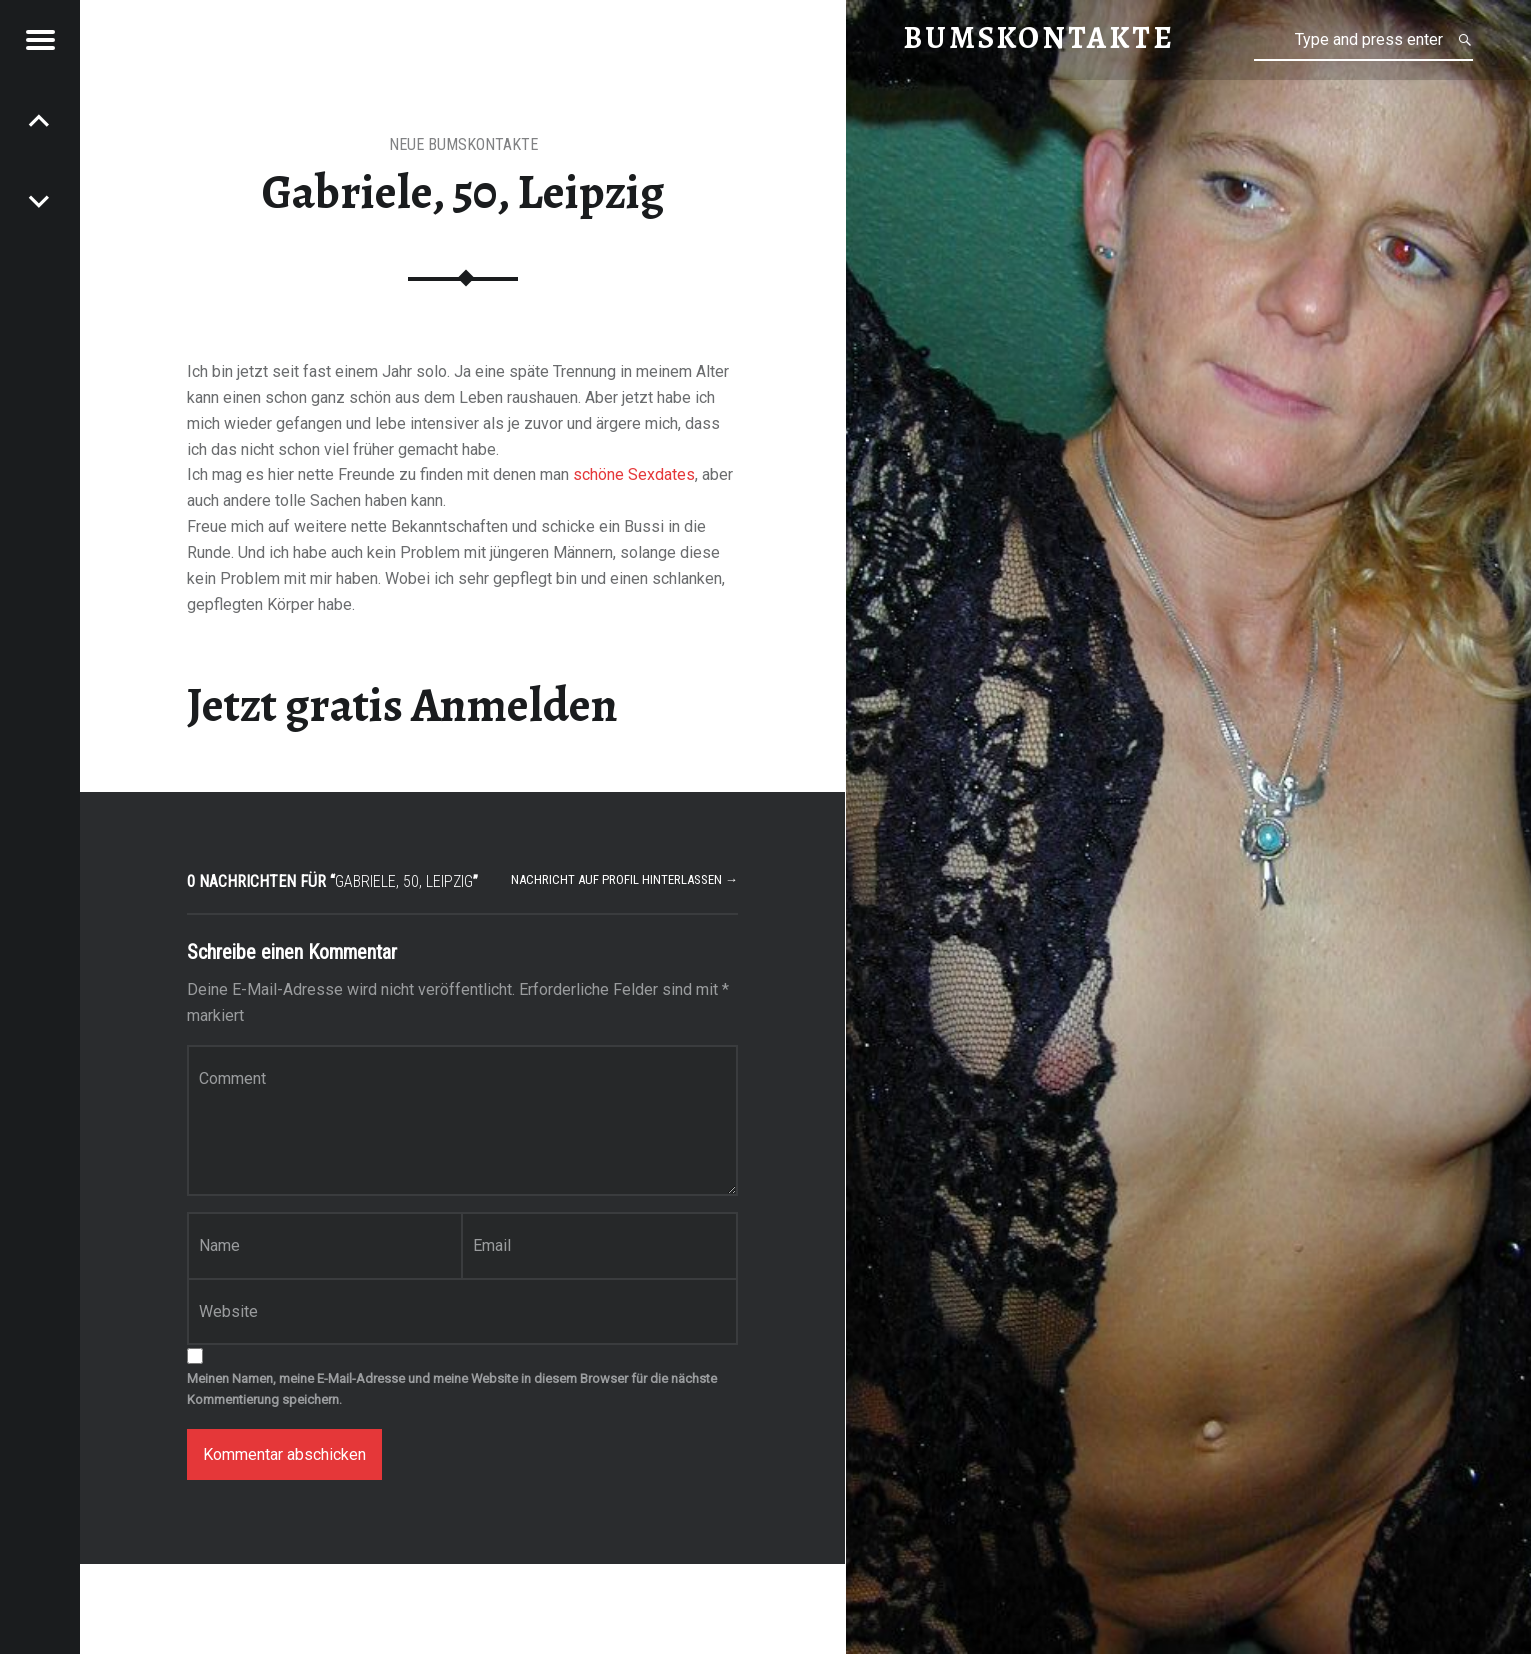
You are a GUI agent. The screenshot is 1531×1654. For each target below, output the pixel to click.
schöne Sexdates (634, 474)
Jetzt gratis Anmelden (402, 705)
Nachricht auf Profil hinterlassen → (624, 879)
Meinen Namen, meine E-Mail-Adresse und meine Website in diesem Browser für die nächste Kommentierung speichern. (452, 1389)
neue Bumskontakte (463, 144)
